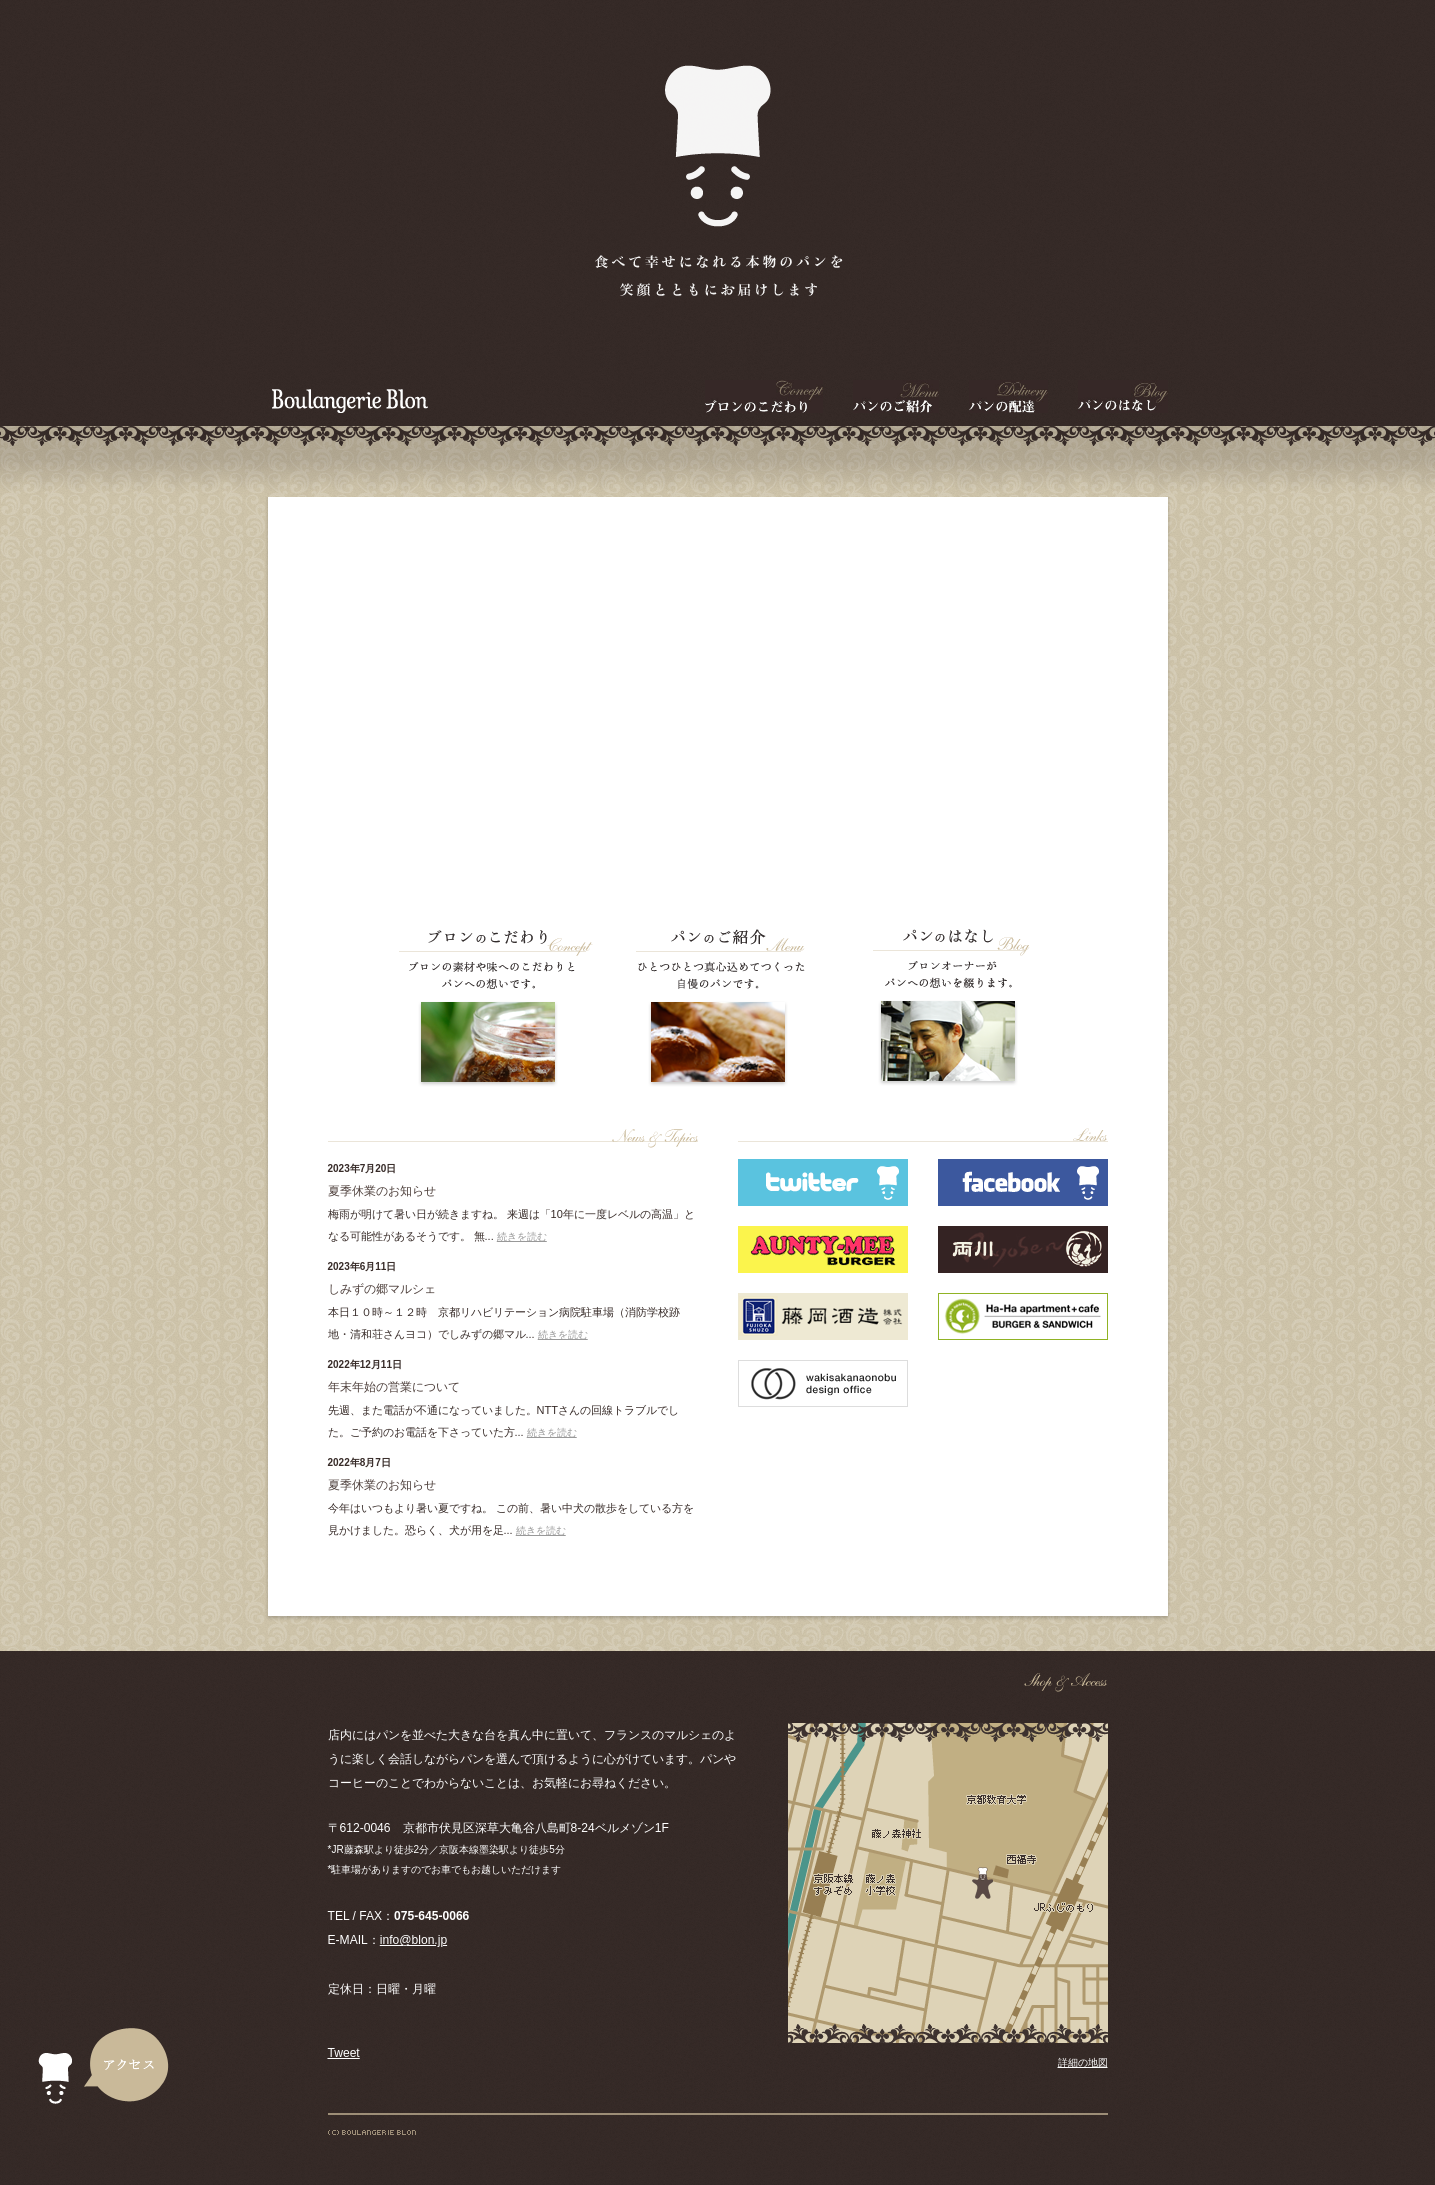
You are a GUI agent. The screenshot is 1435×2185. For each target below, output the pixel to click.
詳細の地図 (1083, 2062)
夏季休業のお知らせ (382, 1191)
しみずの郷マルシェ (382, 1289)
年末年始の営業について (394, 1387)
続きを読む (522, 1236)
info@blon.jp (413, 1940)
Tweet (344, 2053)
